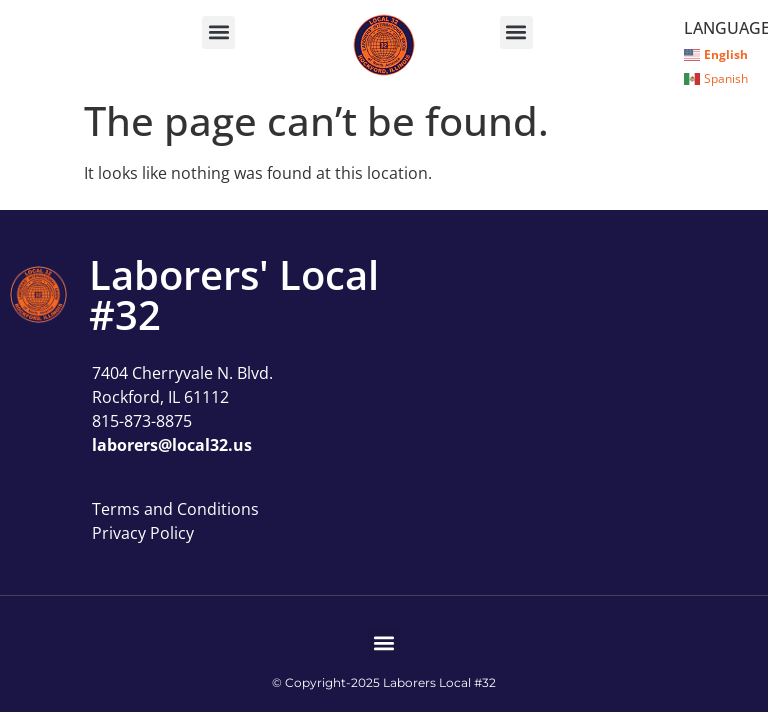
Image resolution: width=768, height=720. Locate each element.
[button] (218, 32)
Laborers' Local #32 (234, 294)
